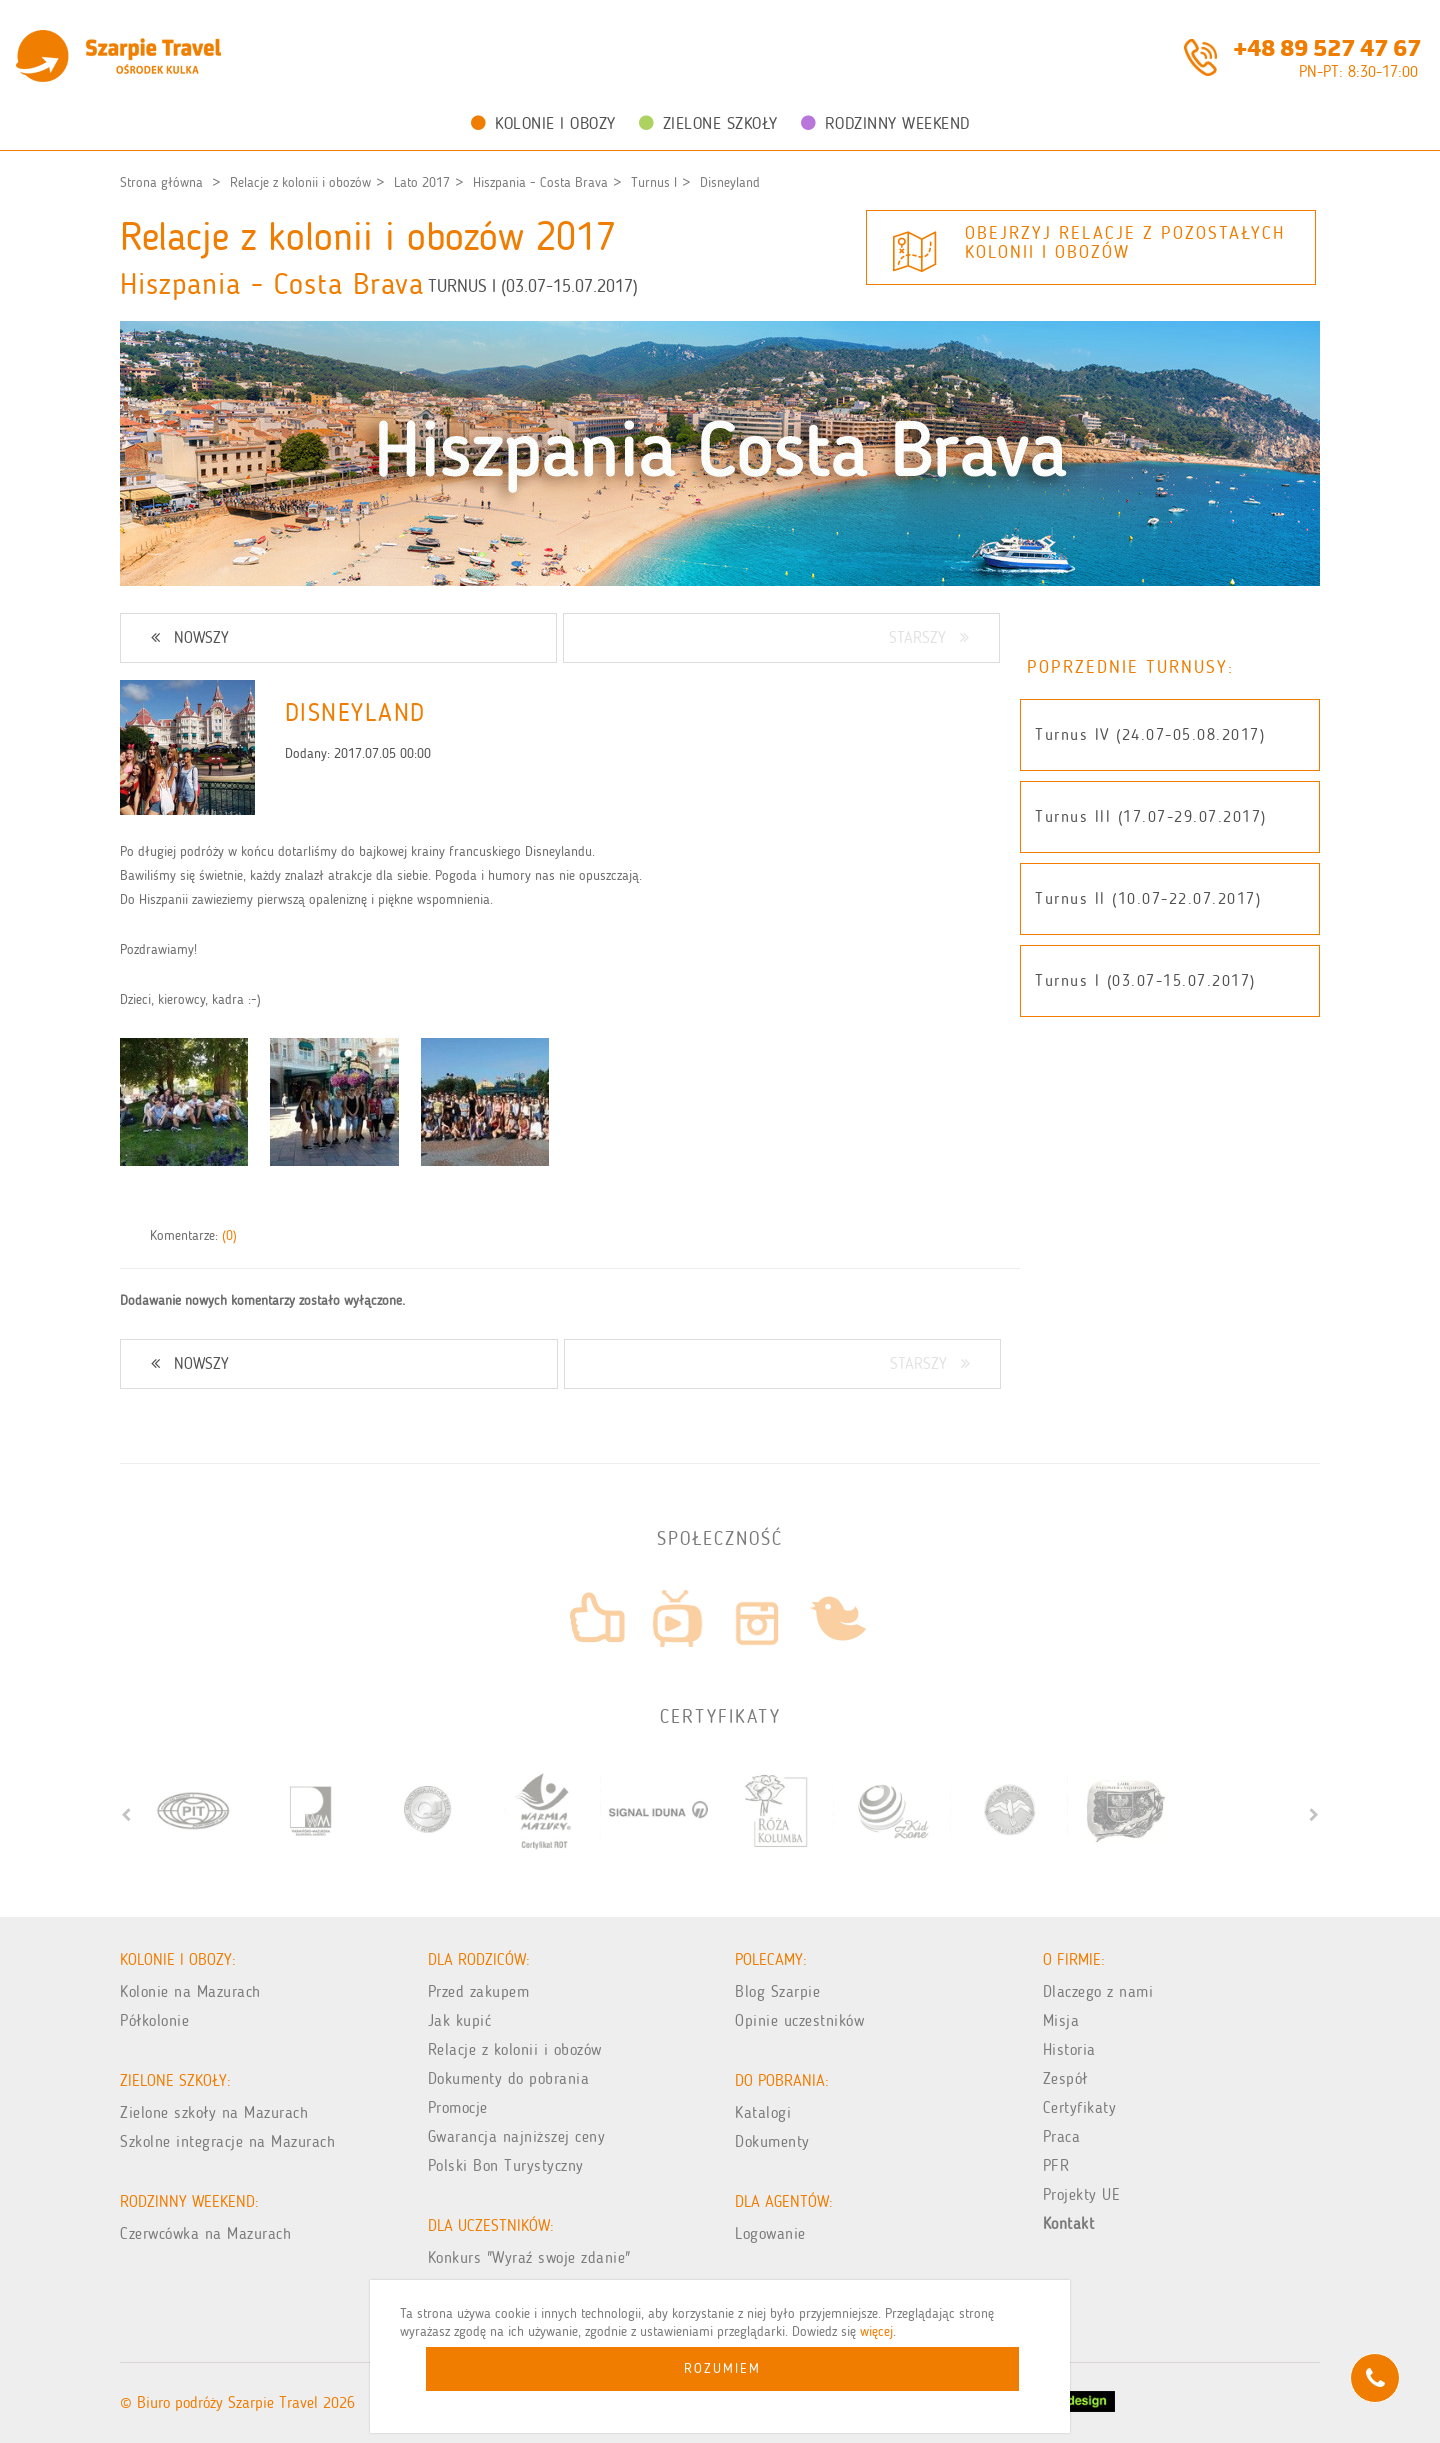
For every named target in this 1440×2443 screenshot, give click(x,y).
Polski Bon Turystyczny (506, 2165)
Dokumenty (772, 2141)
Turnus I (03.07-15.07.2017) (1145, 980)
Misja (1061, 2020)
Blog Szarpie (777, 1991)
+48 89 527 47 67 (1327, 46)
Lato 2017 (422, 182)
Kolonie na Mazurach (190, 1991)
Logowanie (770, 2233)
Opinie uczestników (799, 2020)
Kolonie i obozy (543, 123)
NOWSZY (190, 637)
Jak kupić (460, 2020)
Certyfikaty (1080, 2107)
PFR (1056, 2165)
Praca (1062, 2136)
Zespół (1065, 2078)
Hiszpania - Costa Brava (540, 182)
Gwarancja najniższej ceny (517, 2136)
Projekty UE (1082, 2194)
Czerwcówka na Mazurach (205, 2233)
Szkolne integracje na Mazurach (227, 2141)
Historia (1069, 2049)
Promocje (458, 2107)
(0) (229, 1235)
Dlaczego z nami (1098, 1991)
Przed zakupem (479, 1991)
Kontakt (1069, 2223)
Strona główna (161, 182)
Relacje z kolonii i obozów (300, 182)
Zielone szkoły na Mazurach (214, 2112)
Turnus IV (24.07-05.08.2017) (1150, 734)
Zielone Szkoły (708, 123)
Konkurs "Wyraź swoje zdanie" (529, 2257)
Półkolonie (154, 2020)
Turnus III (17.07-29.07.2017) (1151, 816)
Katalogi (763, 2112)
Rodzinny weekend (885, 123)
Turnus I (654, 182)
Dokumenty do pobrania (509, 2078)
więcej (876, 2331)
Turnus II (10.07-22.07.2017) (1148, 898)
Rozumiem (722, 2368)
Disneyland (730, 182)
